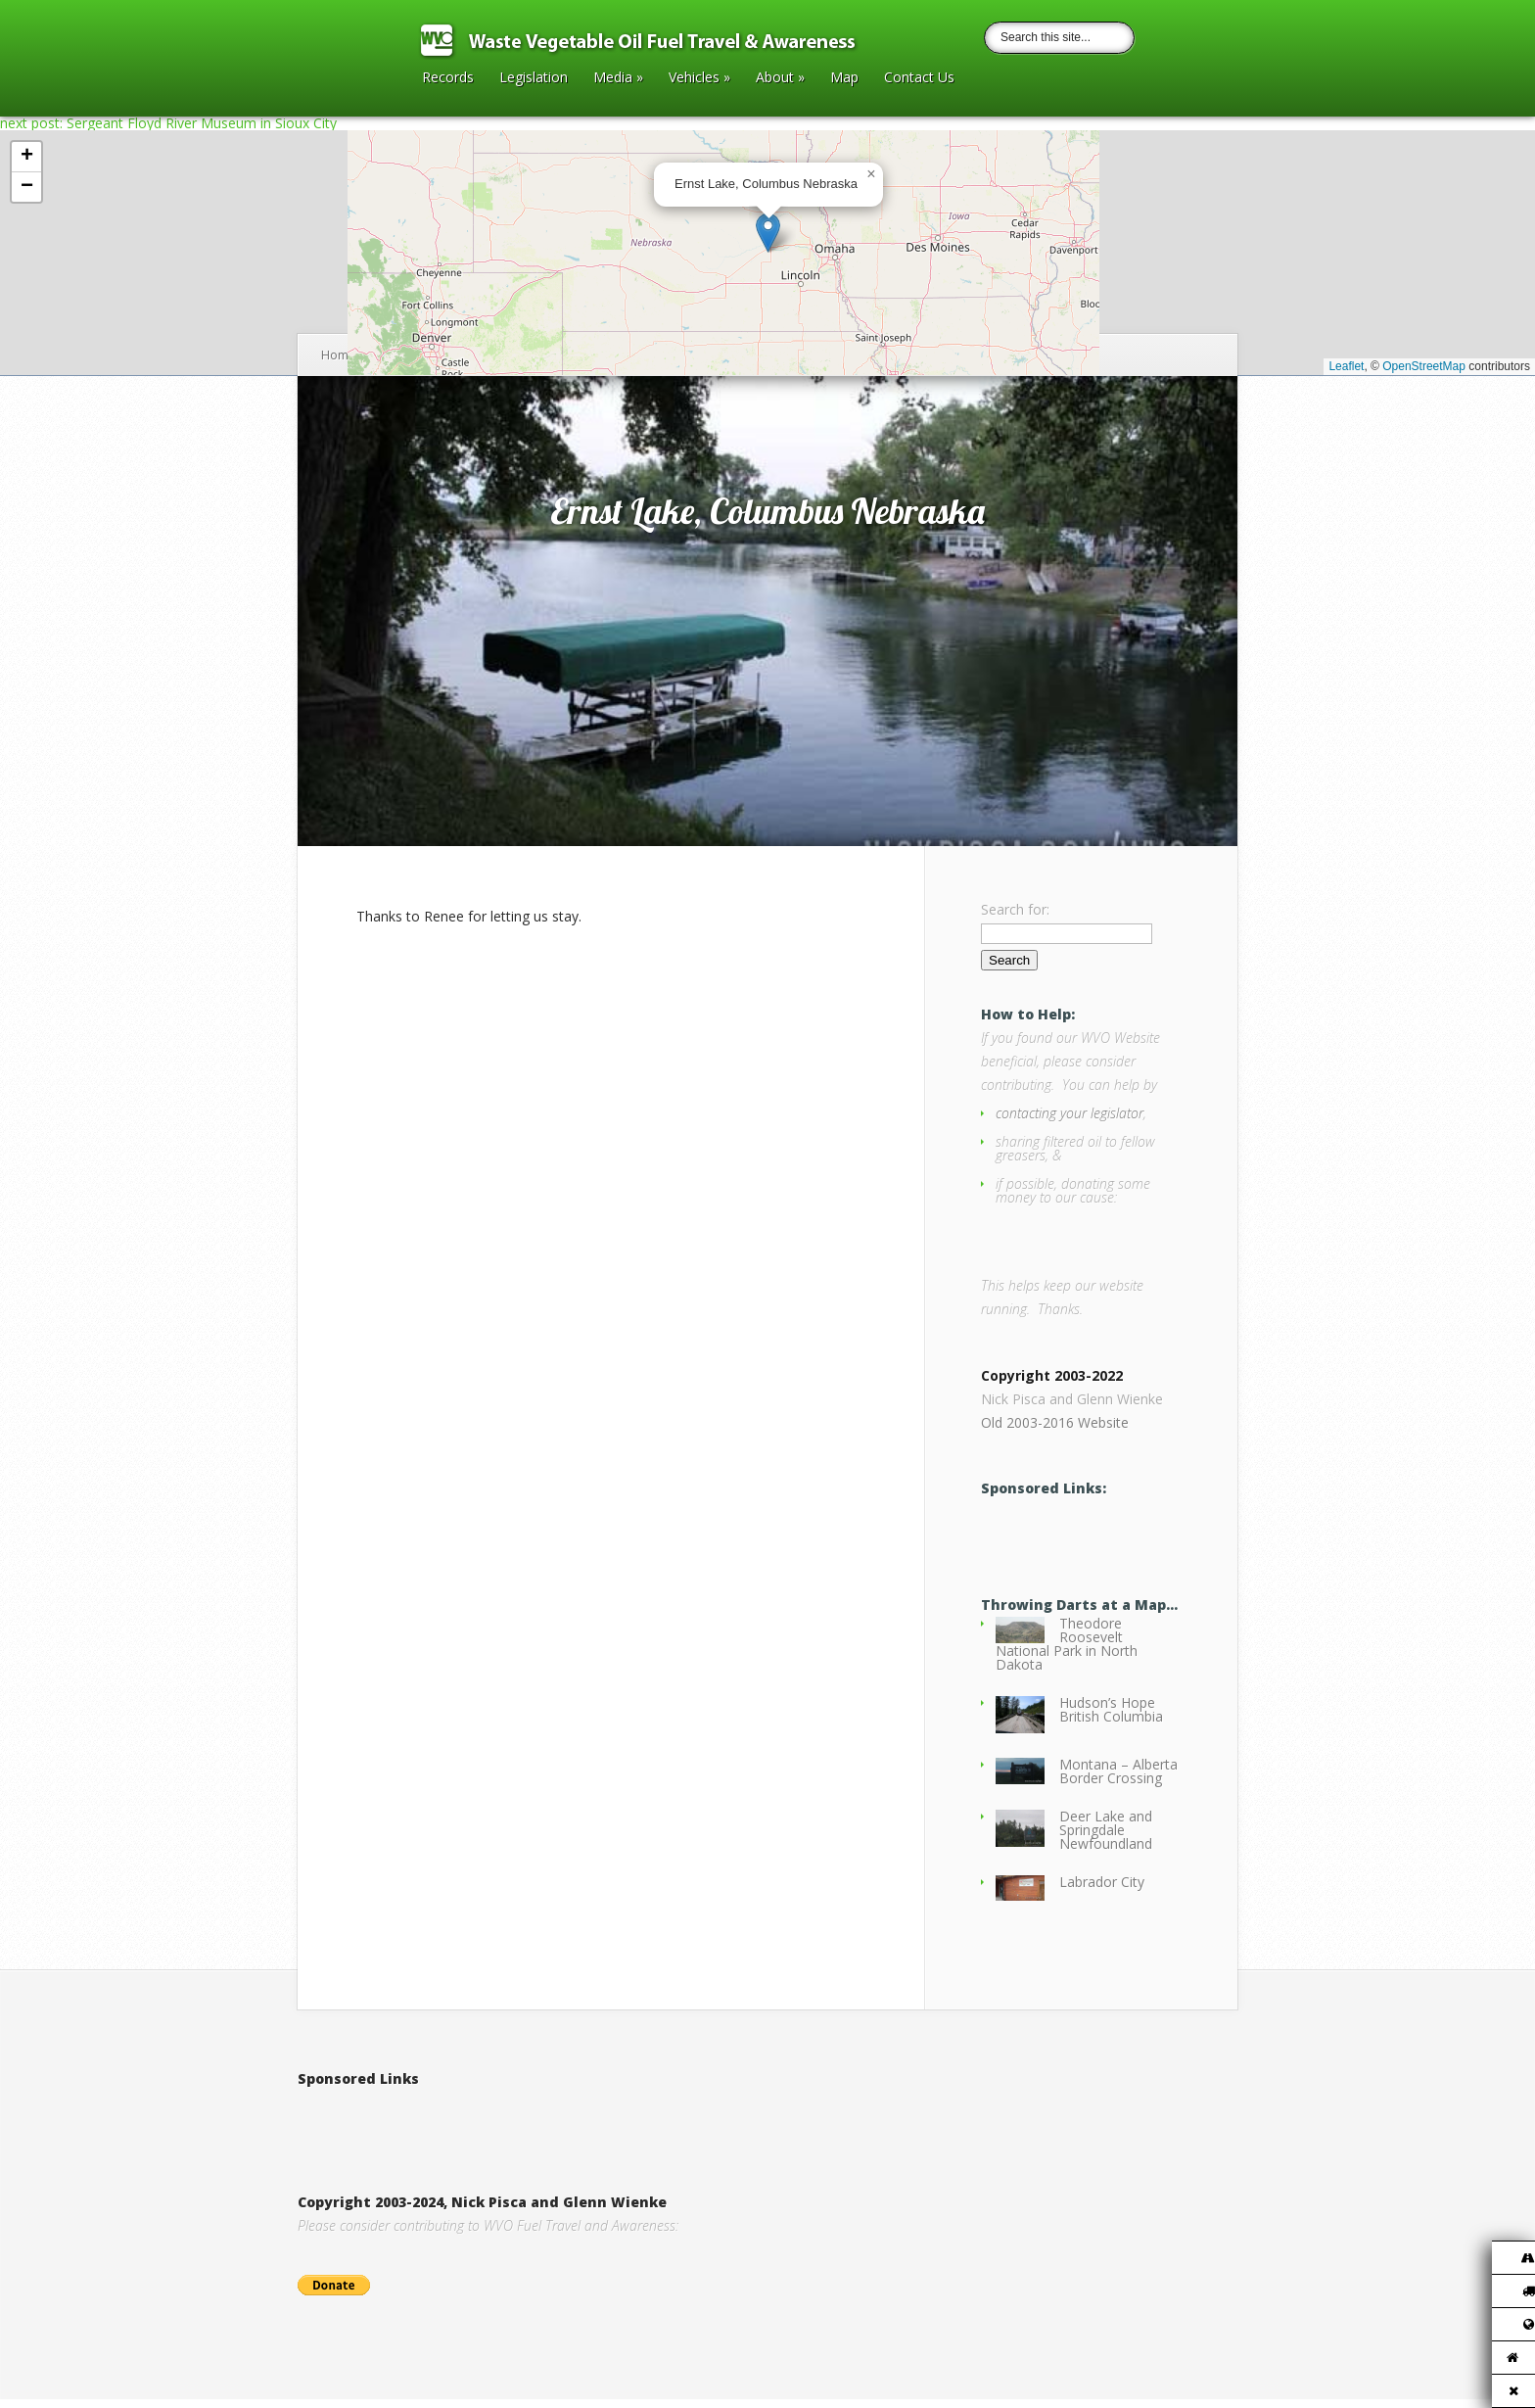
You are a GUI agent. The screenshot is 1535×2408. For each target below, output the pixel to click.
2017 (381, 355)
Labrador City (1101, 1890)
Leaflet (1346, 366)
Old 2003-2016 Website (1055, 1431)
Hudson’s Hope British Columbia (1111, 1718)
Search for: (1015, 909)
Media (618, 78)
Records (448, 78)
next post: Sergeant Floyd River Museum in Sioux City (168, 123)
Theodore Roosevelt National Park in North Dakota (1067, 1652)
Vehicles (699, 78)
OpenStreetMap (1423, 366)
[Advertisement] (527, 2129)
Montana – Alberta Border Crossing (1118, 1780)
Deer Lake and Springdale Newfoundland (1105, 1839)
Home (338, 355)
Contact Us (919, 78)
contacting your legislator (1069, 1113)
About (780, 78)
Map (844, 78)
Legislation (533, 78)
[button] (768, 232)
